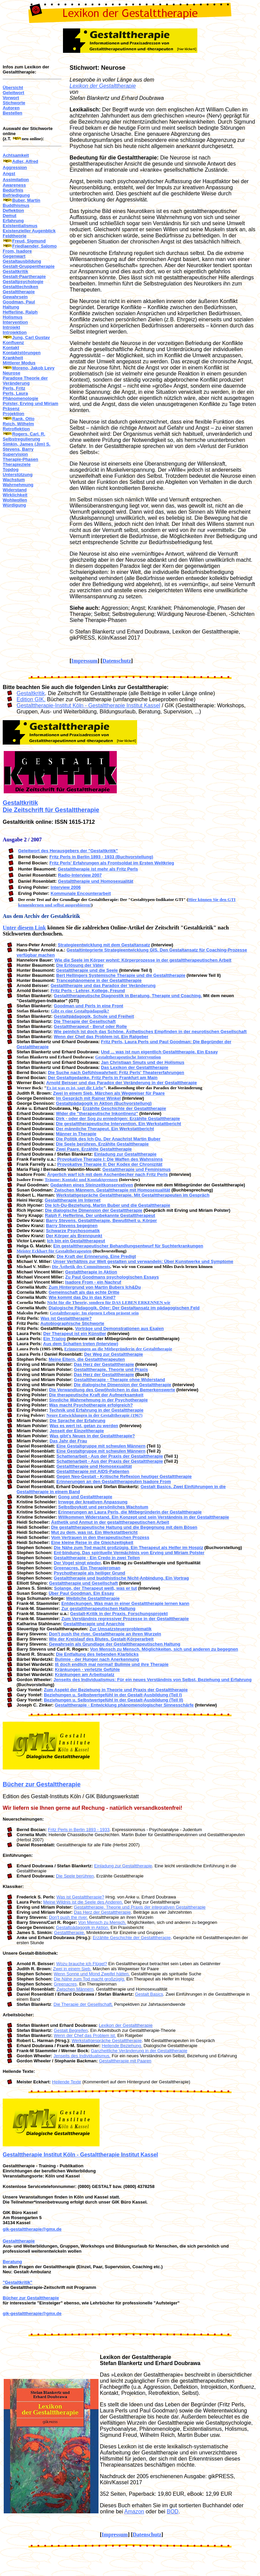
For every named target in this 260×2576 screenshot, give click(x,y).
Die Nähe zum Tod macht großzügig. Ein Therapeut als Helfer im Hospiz (128, 1547)
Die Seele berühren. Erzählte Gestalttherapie (102, 1143)
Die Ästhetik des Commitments (81, 1266)
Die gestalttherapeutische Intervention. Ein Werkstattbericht (118, 1123)
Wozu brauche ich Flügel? (81, 1963)
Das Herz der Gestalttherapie (104, 1364)
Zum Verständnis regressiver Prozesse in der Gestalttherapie (125, 1618)
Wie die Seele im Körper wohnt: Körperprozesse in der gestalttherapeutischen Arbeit (143, 960)
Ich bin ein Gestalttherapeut (76, 1240)
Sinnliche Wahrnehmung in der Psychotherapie (98, 1399)
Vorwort (11, 97)
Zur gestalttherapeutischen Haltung (98, 1608)
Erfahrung (13, 220)
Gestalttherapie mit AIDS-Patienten (93, 1471)
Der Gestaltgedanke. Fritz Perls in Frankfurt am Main (102, 1077)
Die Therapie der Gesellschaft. (83, 2004)
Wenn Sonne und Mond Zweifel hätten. (92, 1973)
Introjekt (11, 327)
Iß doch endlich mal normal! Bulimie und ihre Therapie (112, 1664)
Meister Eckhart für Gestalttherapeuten (54, 1250)
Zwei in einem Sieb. (72, 1968)
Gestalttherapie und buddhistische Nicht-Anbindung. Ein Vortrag (121, 1578)
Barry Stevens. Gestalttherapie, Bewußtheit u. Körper (101, 1220)
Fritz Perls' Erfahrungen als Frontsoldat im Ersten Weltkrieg (111, 862)
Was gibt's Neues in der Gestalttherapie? (92, 1435)
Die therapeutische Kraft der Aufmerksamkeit (96, 1394)
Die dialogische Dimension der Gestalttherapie (94, 1210)
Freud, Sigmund (29, 240)
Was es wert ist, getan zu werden (84, 1425)
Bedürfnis (13, 190)
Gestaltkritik (15, 271)
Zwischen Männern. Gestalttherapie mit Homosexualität (112, 1190)
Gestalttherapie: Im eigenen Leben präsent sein (94, 1312)
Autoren (11, 107)
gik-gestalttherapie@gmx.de (32, 2229)
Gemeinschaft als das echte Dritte (84, 1292)
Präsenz (11, 408)
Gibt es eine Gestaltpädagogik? (80, 1010)
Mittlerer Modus (19, 362)
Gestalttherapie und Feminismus (137, 1169)
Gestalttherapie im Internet (73, 1200)
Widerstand (15, 489)
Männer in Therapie (76, 1133)
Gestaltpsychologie (23, 281)
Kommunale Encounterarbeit (81, 893)
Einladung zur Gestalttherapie (125, 1154)
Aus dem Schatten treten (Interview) (80, 1343)
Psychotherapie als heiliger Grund (89, 1572)
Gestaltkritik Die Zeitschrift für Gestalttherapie (51, 806)
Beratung (12, 2261)
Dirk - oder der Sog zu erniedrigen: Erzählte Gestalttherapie (118, 1118)
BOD (172, 2511)
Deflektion (13, 210)
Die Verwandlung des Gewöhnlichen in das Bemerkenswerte (112, 1389)
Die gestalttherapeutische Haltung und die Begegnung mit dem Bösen (124, 1527)
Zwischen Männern (75, 1989)
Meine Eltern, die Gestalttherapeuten (87, 1359)
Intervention (15, 322)
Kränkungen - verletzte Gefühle (87, 1669)
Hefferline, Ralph (20, 312)
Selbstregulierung (21, 439)
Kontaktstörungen (22, 352)
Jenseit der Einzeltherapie (77, 1430)
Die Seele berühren (75, 1876)
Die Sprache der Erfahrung (78, 1420)
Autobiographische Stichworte (72, 1323)
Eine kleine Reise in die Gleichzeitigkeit (92, 1542)
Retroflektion (16, 428)
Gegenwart (14, 256)
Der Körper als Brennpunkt (74, 1235)
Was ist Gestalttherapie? (66, 1318)
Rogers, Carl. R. (28, 433)
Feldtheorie (14, 235)
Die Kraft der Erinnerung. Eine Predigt (96, 1256)
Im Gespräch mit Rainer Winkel (88, 1098)
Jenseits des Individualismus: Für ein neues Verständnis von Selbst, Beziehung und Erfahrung (152, 1679)
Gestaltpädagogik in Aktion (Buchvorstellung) (104, 1103)
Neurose (11, 372)
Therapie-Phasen (20, 459)
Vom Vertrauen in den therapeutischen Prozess (100, 1537)
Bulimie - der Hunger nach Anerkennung (97, 1659)
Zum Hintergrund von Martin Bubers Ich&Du (95, 1287)
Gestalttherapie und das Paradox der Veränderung (102, 985)
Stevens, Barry (18, 449)
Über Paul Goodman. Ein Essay (81, 1593)
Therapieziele (16, 464)
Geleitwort (13, 92)
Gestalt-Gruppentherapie (29, 266)
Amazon (134, 2511)
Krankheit (13, 357)
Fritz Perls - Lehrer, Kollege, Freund (87, 990)
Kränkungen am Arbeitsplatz (84, 1674)
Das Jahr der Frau (68, 1440)
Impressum (84, 661)
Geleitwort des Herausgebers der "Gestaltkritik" (68, 850)
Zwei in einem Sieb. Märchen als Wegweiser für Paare (109, 1093)
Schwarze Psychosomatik (73, 1230)
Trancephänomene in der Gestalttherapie (99, 980)
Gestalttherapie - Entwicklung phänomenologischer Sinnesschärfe (124, 1705)
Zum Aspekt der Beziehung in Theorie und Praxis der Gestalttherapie (116, 1689)
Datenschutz (117, 661)
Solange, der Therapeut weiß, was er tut (95, 1588)
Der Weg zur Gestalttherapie (113, 1354)
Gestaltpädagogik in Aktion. (82, 1927)
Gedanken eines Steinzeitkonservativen (91, 1184)
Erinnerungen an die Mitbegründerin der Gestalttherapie (118, 1348)
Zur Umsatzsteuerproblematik (120, 1628)
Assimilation (16, 179)
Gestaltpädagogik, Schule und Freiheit (94, 1016)
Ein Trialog (54, 1338)
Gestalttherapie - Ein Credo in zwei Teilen (97, 1557)
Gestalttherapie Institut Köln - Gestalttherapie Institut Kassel (80, 2155)
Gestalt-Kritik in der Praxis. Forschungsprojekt (119, 1613)
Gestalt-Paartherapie (24, 276)
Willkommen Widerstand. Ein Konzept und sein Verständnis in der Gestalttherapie (143, 1517)
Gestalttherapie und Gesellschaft (83, 1583)
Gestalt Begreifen (71, 2030)
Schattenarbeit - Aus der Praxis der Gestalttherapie (110, 1456)
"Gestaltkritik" (17, 2282)
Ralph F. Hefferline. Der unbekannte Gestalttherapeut (100, 1215)
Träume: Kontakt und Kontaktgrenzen (81, 1179)
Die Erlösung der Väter (80, 965)
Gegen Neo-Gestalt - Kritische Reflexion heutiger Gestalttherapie (124, 1476)
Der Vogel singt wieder (77, 1562)
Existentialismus (20, 225)
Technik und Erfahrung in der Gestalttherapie (96, 1410)
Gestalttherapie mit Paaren (125, 2060)
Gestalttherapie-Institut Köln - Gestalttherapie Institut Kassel (88, 705)
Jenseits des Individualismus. (81, 2055)
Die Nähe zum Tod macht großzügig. (89, 1978)
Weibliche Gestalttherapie (93, 1598)
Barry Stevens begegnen (72, 1225)
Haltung (11, 306)
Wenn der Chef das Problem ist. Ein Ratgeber (101, 1036)
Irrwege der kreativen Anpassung (93, 1501)
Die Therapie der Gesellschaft (85, 1021)
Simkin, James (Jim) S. (26, 444)
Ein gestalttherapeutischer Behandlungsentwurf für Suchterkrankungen (128, 1245)
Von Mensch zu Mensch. (102, 1922)
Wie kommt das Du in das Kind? (82, 1297)
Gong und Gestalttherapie (85, 1496)
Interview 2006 (66, 887)
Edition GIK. (31, 699)
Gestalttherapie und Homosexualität (95, 881)
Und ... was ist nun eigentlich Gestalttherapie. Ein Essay (159, 1051)
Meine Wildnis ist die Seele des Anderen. (83, 1902)
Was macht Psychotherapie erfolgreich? (91, 1405)
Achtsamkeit (16, 155)
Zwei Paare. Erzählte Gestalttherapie (94, 1149)
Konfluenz (13, 342)
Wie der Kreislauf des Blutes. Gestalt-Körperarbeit (101, 1638)
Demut (9, 215)
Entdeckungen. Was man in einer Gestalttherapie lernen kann (125, 1603)
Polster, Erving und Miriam (30, 403)
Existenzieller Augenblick (29, 230)
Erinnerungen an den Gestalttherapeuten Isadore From (114, 1481)
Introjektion (15, 332)
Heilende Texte (66, 2081)
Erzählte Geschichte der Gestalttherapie (124, 1108)
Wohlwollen (15, 499)
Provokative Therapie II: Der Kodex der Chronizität (109, 1164)
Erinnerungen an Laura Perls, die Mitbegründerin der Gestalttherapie (130, 1512)
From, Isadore (17, 251)
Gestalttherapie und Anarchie (94, 1623)
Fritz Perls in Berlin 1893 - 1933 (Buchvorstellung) (101, 856)
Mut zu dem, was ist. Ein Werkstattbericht (94, 1532)
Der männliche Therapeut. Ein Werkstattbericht (105, 1128)
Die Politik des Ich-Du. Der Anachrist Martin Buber (108, 1138)
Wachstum (14, 479)
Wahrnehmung (18, 484)
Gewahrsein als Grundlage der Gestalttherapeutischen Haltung (114, 1644)
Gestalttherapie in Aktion (91, 1271)
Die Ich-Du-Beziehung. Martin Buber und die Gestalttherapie (107, 1205)
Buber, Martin (26, 200)
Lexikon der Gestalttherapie (103, 86)
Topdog (11, 469)
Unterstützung (17, 474)
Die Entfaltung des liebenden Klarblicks (97, 1654)
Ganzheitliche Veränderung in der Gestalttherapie (139, 2050)
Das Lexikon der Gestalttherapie (134, 1067)
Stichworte (14, 102)
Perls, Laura (15, 393)
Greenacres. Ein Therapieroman (87, 1567)
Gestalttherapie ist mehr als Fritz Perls (98, 869)
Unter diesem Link (24, 927)
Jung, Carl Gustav (31, 337)
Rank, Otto (23, 418)
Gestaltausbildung (22, 261)
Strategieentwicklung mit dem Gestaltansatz (104, 944)
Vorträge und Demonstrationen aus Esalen (119, 1328)
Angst (9, 173)
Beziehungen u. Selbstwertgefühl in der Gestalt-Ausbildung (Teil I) (113, 1694)
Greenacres (65, 1984)
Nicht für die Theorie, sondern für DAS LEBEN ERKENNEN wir (108, 1302)
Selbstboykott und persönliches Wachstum (103, 1506)
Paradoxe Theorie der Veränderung (25, 380)
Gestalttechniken (20, 286)
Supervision (15, 454)
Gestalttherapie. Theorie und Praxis (111, 1369)
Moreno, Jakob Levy (33, 367)
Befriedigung (16, 195)
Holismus (13, 317)
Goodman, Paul (19, 301)
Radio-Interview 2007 (80, 875)
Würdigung (14, 505)
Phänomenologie (20, 398)
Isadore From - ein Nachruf (93, 1282)
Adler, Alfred (25, 161)
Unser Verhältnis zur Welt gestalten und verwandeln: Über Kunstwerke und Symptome (143, 1261)
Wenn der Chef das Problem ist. (85, 2035)
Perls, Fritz (14, 388)
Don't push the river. (68, 1917)
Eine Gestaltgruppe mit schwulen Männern (101, 1445)
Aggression (15, 167)
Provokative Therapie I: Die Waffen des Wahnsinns (110, 1159)
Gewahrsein (15, 296)
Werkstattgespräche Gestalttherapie (107, 2040)
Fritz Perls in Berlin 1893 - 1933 (78, 1829)
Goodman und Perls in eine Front (88, 1005)
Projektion (13, 413)
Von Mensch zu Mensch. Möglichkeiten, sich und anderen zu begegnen (164, 1649)
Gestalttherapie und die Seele (87, 970)
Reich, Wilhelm (18, 423)
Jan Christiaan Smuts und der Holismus (142, 1062)
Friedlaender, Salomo (34, 246)
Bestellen (12, 112)
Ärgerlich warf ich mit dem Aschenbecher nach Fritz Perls (107, 1174)
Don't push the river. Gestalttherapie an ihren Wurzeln (105, 1633)
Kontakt (11, 347)
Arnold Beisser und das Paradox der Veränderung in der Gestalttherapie (121, 1082)
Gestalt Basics (149, 1994)
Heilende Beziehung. (122, 2045)
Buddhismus (16, 205)
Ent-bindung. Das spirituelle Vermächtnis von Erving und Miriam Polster (129, 1552)
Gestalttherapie (19, 291)
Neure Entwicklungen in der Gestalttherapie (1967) (94, 1415)
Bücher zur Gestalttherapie (42, 1784)
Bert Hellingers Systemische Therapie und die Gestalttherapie (120, 975)
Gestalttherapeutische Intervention (128, 1056)
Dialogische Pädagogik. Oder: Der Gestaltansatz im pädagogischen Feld (124, 1307)
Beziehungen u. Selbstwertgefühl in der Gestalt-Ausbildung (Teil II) (113, 1699)
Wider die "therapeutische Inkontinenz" (97, 1113)
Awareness (14, 185)
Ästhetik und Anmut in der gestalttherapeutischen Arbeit (110, 1522)
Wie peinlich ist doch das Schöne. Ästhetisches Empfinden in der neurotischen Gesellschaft (150, 1031)
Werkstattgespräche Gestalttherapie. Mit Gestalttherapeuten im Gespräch (133, 1195)
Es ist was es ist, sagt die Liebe (75, 1087)
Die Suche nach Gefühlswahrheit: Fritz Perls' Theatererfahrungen (116, 1072)
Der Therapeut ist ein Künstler (74, 1333)
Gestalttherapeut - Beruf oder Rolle (90, 1026)
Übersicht (13, 87)
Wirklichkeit (15, 494)
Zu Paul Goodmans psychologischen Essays (112, 1277)
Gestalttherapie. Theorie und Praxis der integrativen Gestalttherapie (139, 1907)
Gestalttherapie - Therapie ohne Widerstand (119, 1379)
